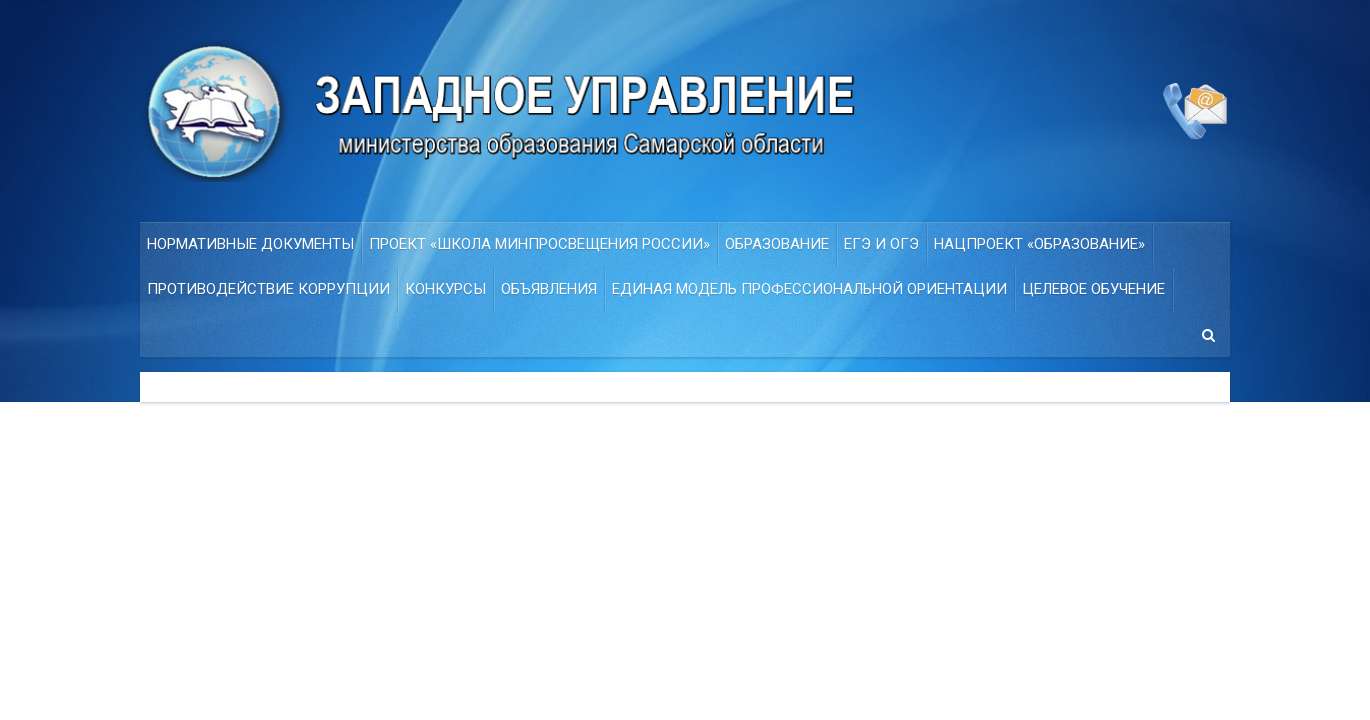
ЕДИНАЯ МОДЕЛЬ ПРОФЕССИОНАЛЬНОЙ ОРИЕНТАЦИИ (809, 289)
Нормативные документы (250, 244)
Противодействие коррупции (268, 289)
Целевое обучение (1093, 289)
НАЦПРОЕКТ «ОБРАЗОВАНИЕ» (1039, 244)
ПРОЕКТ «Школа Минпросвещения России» (539, 244)
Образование (777, 244)
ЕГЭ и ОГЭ (881, 244)
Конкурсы (445, 289)
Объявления (549, 289)
